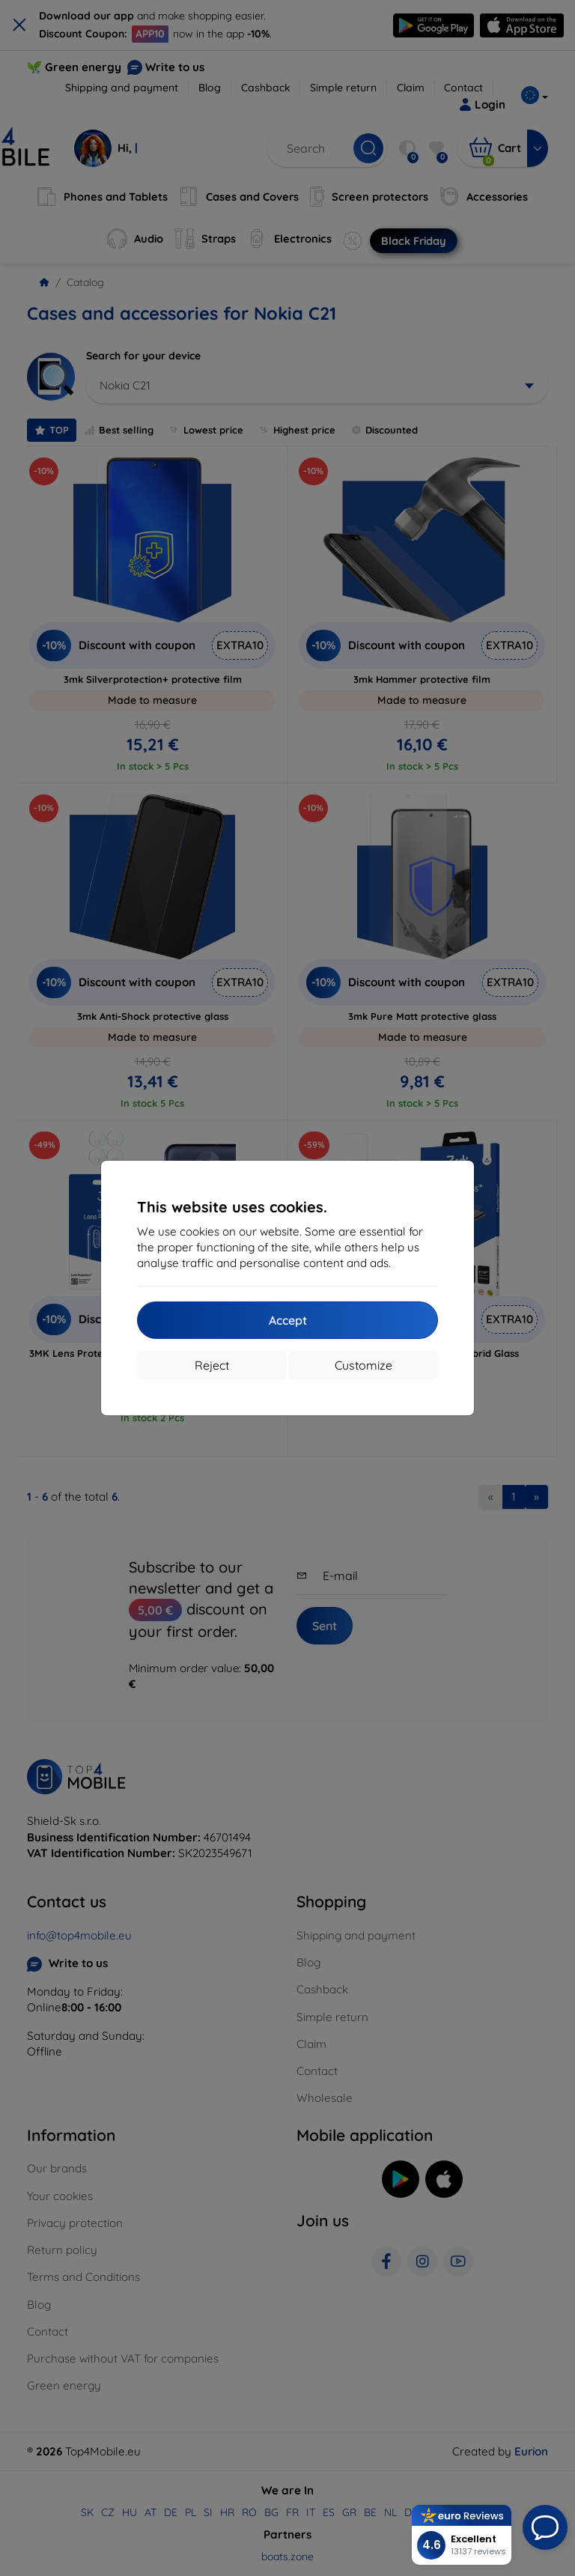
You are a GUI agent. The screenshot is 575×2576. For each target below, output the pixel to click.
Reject (212, 1365)
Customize (363, 1365)
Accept (288, 1320)
